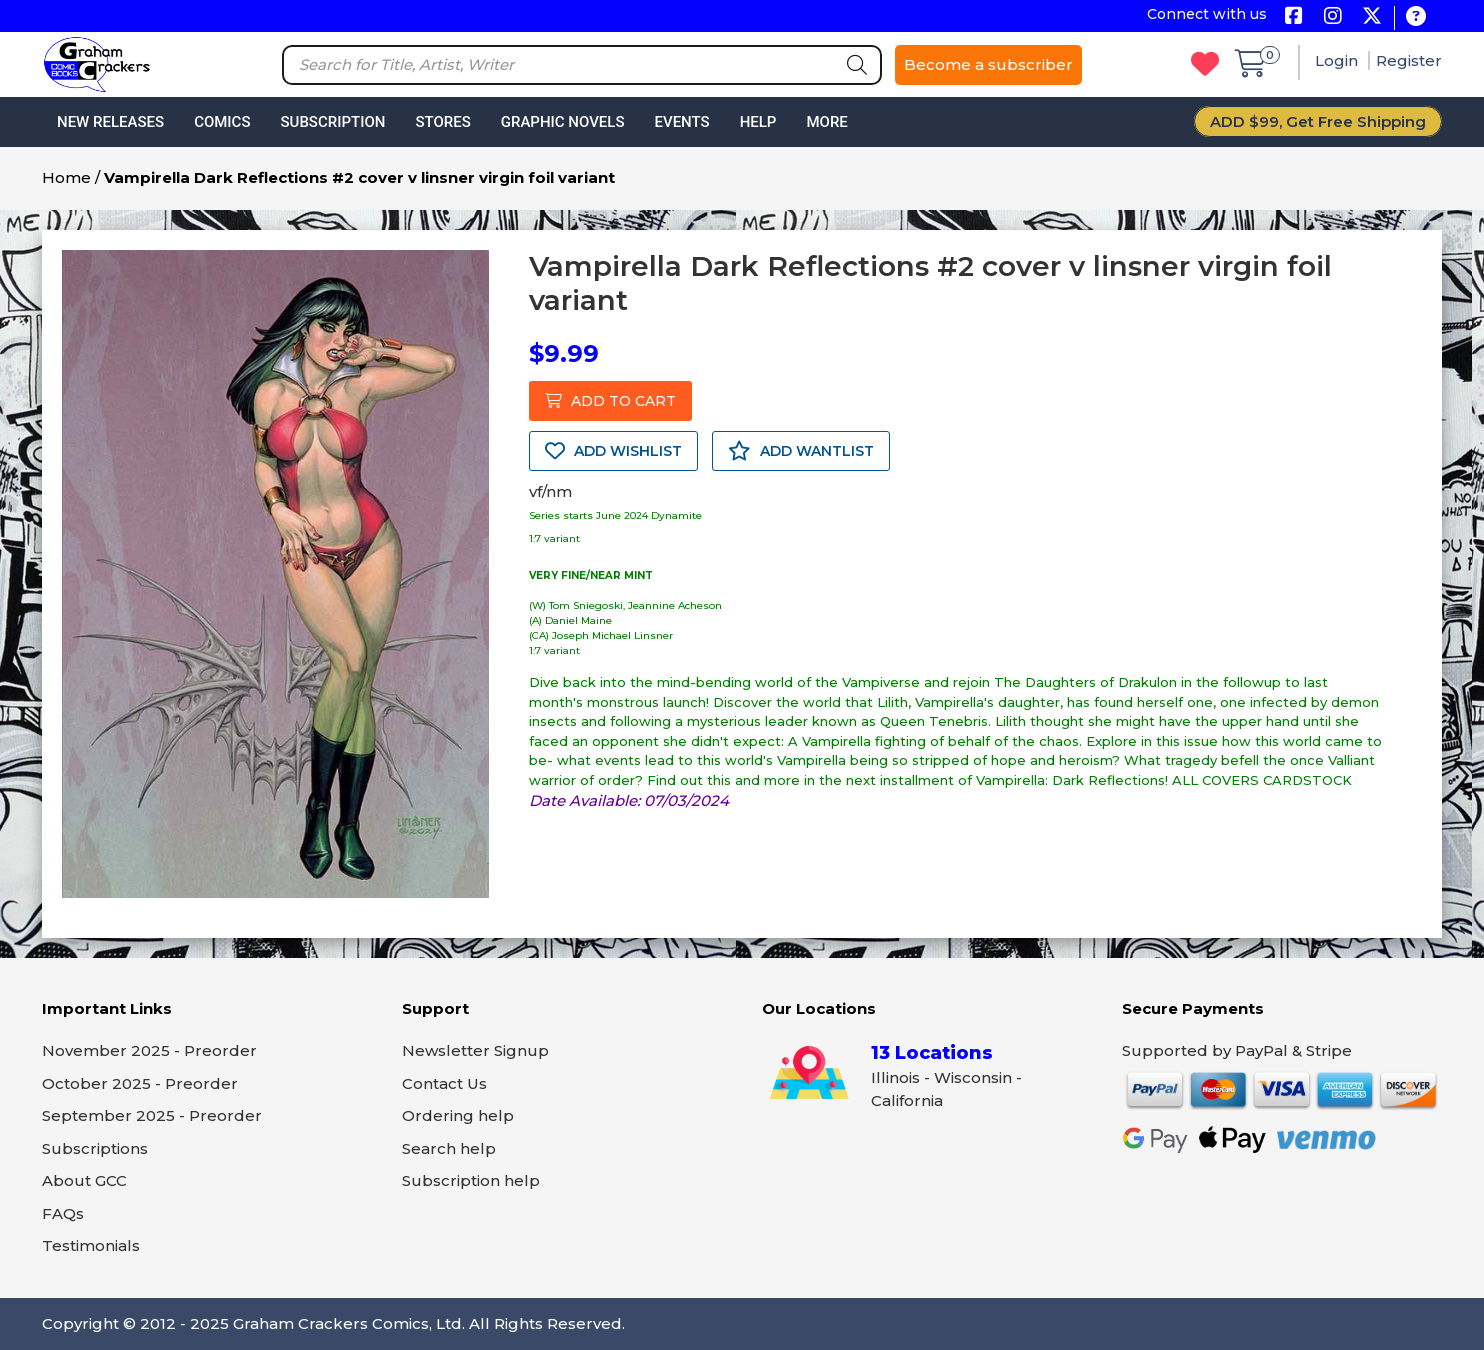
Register (1409, 60)
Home (66, 177)
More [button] (826, 122)
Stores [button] (442, 122)
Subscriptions (95, 1148)
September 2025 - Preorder (152, 1115)
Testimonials (91, 1245)
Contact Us (444, 1083)
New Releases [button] (110, 122)
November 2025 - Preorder (149, 1050)
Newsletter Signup (475, 1050)
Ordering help (458, 1115)
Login (1338, 60)
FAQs (63, 1213)
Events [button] (681, 122)
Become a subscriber (988, 64)
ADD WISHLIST (613, 451)
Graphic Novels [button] (563, 122)
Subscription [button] (333, 122)
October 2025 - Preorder (140, 1083)
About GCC (84, 1180)
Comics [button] (222, 122)
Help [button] (758, 122)
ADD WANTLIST (801, 451)
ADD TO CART (610, 401)
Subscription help (471, 1180)
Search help (449, 1148)
